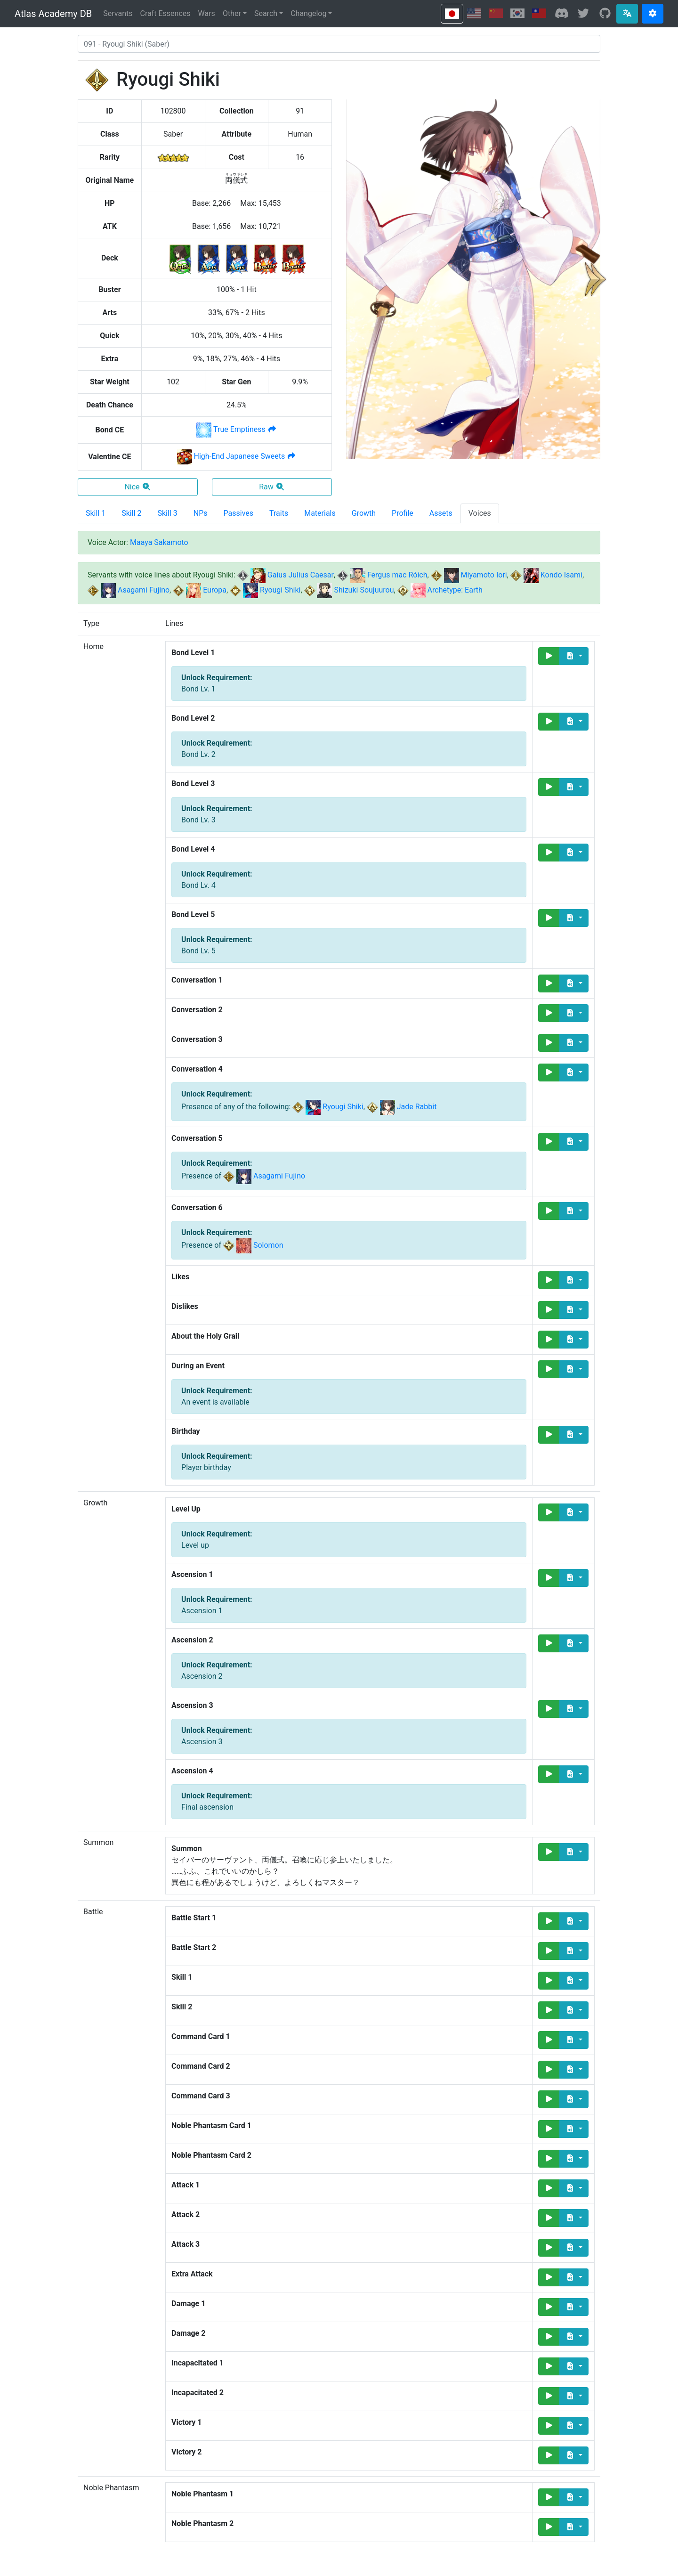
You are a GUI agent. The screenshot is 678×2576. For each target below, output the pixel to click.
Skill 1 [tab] (95, 513)
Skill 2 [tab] (131, 513)
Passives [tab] (239, 513)
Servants (117, 13)
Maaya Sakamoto (159, 542)
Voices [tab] (479, 513)
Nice (137, 486)
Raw (272, 486)
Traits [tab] (278, 513)
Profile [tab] (402, 513)
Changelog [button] (308, 13)
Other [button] (232, 13)
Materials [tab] (320, 513)
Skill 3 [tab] (168, 513)
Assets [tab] (440, 513)
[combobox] (339, 44)
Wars (206, 13)
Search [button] (265, 13)
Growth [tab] (364, 513)
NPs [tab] (201, 513)
